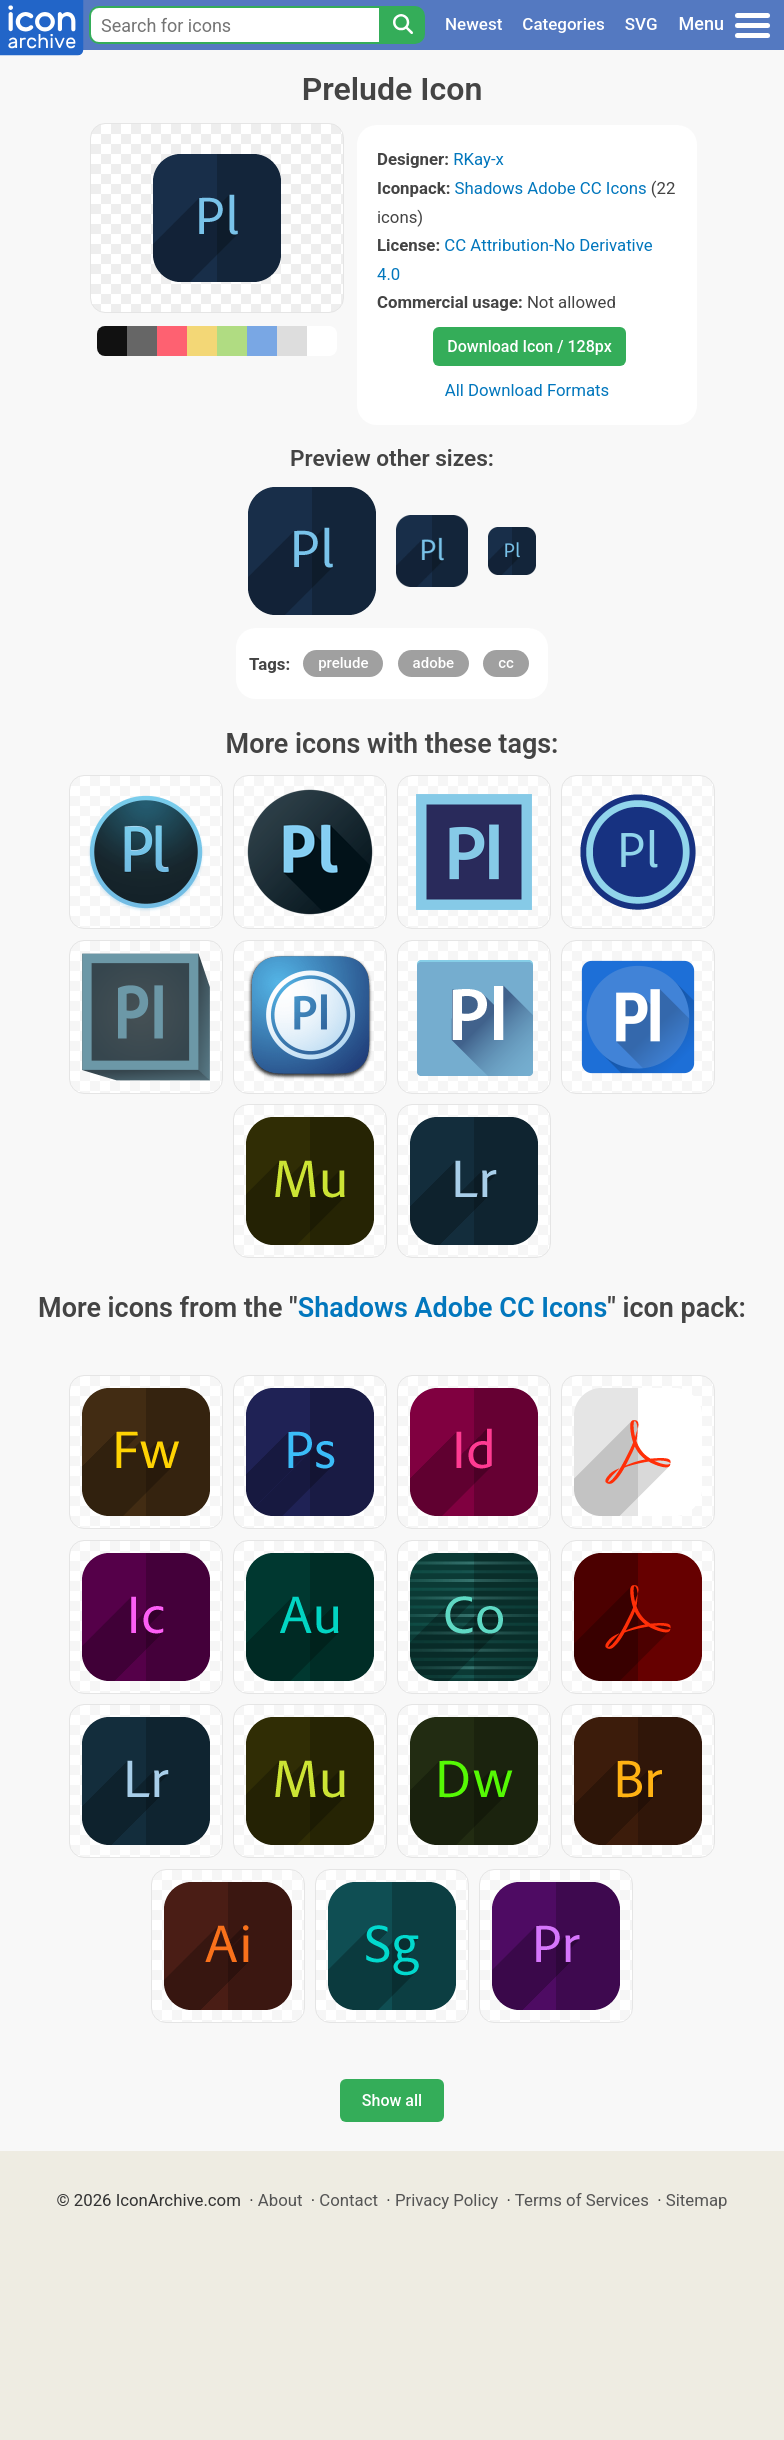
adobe (434, 663)
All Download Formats (527, 390)
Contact (348, 2200)
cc (506, 663)
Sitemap (697, 2200)
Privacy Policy (446, 2200)
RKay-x (478, 159)
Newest (473, 24)
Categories (563, 24)
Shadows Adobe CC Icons (551, 188)
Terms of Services (582, 2200)
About (280, 2200)
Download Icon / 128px (529, 346)
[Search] (402, 25)
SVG (641, 24)
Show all (392, 2100)
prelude (343, 663)
